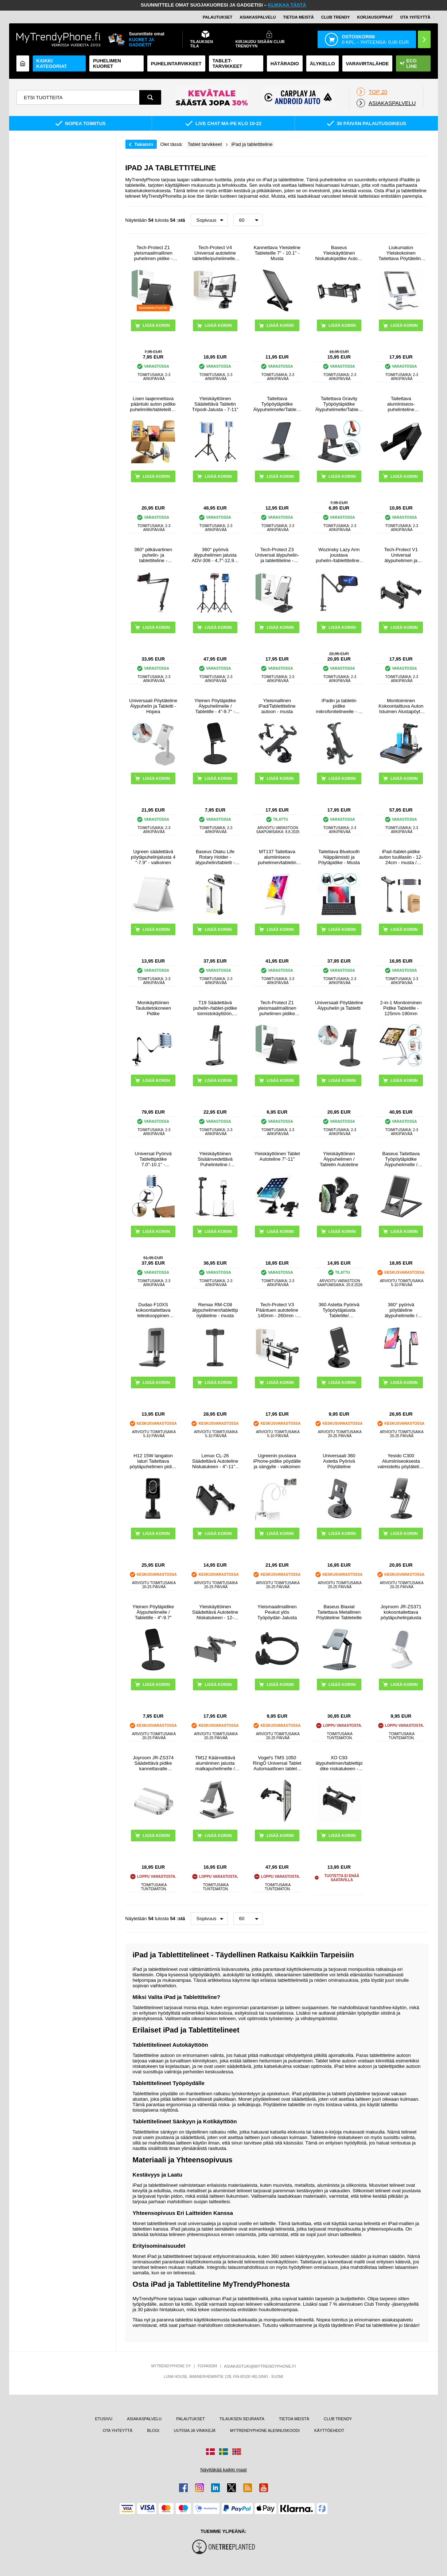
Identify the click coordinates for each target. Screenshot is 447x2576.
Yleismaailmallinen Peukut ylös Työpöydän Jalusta (277, 1612)
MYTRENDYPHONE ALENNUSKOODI (265, 2430)
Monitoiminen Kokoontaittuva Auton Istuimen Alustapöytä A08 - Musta (400, 706)
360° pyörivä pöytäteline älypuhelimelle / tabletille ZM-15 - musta (401, 1310)
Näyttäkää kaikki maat (223, 2469)
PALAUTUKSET (217, 17)
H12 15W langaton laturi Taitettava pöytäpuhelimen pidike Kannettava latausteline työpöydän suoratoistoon (152, 1461)
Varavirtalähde (367, 63)
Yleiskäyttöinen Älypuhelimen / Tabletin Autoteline (339, 1159)
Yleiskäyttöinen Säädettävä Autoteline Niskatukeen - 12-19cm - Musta (215, 1612)
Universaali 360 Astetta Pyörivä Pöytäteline (339, 1461)
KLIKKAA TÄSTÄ (287, 5)
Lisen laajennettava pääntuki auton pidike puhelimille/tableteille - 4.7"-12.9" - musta (153, 404)
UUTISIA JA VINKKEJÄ (194, 2430)
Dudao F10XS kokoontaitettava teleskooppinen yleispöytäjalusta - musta (153, 1310)
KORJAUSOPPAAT (375, 17)
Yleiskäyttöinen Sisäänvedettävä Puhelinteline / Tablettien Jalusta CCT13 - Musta (215, 1159)
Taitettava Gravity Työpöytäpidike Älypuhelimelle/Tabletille (339, 404)
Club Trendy (335, 17)
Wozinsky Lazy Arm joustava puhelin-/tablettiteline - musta (339, 555)
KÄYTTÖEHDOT (329, 2430)
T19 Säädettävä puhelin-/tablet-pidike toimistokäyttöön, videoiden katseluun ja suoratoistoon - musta (215, 1008)
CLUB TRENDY (338, 2419)
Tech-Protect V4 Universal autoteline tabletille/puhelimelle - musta (215, 253)
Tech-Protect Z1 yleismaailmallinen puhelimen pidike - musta (153, 253)
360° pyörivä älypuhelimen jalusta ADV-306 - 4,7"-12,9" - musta (215, 555)
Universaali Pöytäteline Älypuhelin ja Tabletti (339, 1005)
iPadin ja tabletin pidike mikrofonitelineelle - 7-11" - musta (339, 706)
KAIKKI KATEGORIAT (51, 63)
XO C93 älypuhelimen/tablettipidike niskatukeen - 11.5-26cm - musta (338, 1763)
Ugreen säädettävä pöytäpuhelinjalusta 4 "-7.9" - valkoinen (153, 857)
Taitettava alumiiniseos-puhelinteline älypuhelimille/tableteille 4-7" (400, 404)
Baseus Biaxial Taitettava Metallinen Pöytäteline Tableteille (339, 1612)
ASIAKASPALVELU (258, 17)
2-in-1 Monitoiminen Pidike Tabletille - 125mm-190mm (401, 1008)
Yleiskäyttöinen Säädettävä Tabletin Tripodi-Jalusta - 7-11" (215, 404)
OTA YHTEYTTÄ (415, 17)
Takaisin (144, 144)
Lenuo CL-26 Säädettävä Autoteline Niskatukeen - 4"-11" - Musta (215, 1461)
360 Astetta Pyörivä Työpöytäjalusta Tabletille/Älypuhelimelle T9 (339, 1310)
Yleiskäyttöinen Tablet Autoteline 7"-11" (277, 1156)
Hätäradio (285, 63)
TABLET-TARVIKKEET (227, 63)
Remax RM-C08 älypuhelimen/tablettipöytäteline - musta (215, 1310)
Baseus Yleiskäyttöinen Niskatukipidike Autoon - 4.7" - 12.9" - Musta (339, 253)
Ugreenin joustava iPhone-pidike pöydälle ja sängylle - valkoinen (277, 1461)
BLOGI (153, 2430)
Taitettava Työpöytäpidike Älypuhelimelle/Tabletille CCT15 (277, 404)
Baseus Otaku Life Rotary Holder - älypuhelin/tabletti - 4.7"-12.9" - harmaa (215, 857)
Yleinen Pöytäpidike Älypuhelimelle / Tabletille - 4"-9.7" (153, 1612)
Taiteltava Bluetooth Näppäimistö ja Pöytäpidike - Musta (339, 857)
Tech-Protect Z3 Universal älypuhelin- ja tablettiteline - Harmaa (277, 555)
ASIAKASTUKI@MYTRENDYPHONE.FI (260, 2366)
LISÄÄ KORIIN (404, 325)
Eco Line (408, 63)
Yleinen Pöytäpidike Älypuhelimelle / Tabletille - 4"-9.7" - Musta (215, 706)
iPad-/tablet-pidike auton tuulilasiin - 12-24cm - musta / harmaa (401, 857)
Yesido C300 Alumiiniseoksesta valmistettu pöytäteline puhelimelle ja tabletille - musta (401, 1461)
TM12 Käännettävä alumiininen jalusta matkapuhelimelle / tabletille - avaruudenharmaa (215, 1763)
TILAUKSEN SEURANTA (241, 2419)
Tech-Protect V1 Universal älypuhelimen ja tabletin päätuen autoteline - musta (401, 555)
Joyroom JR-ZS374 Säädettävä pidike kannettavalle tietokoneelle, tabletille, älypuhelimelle (153, 1763)
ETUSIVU (103, 2419)
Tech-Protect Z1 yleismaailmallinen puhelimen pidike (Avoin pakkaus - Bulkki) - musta (277, 1008)
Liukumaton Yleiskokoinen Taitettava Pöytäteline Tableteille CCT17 (401, 253)
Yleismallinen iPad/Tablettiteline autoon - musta (277, 706)
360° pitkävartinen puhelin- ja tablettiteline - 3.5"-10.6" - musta (153, 555)
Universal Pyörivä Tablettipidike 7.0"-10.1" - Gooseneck (153, 1159)
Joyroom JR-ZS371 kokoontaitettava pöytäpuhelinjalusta (401, 1612)
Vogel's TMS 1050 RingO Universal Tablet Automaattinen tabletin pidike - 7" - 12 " (277, 1763)
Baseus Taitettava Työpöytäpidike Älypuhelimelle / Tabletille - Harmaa (401, 1159)
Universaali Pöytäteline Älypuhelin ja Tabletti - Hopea (153, 706)
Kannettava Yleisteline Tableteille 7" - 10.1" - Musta (277, 253)
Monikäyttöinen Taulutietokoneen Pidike (153, 1008)
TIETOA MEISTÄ (298, 17)
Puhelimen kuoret (107, 63)
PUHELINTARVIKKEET (176, 63)
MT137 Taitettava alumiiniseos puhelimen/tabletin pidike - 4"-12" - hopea (277, 857)
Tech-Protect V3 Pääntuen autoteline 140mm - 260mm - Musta (277, 1310)
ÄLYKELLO (322, 63)
